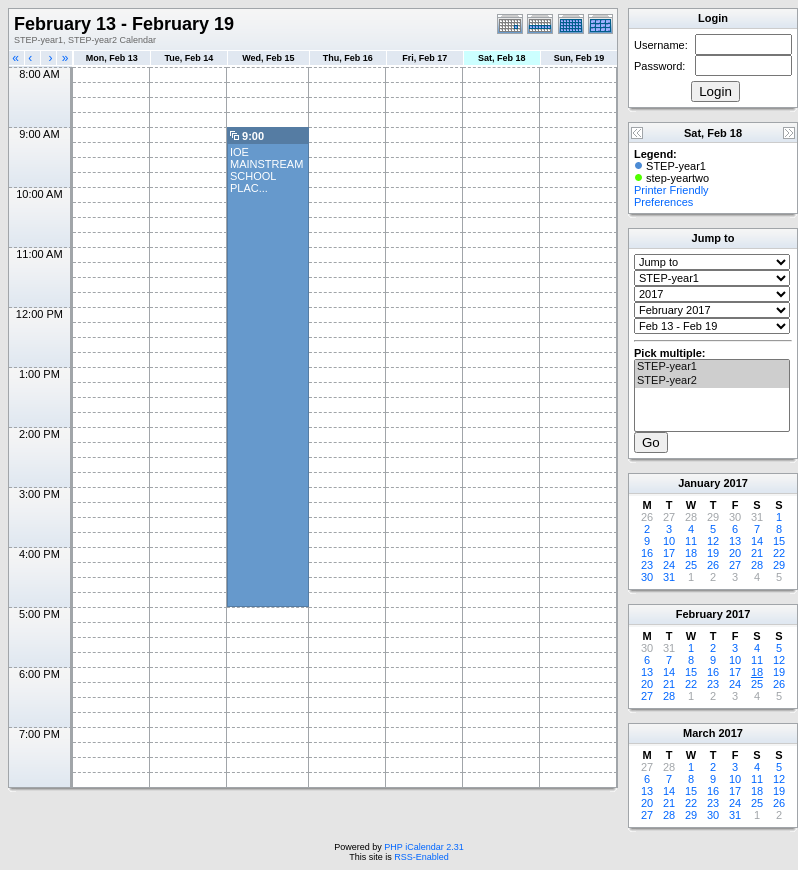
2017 (735, 483)
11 (691, 541)
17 (669, 553)
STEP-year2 (712, 381)
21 (757, 553)
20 (735, 553)
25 (691, 565)
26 (713, 565)
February (699, 614)
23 (647, 565)
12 (713, 541)
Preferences (663, 202)
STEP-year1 (712, 367)
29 (779, 565)
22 (779, 553)
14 (757, 541)
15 (779, 541)
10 (669, 541)
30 (647, 577)
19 (713, 553)
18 (691, 553)
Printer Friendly (671, 190)
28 (757, 565)
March (699, 733)
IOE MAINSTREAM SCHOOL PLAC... (266, 170)
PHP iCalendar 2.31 (423, 847)
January (699, 483)
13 (735, 541)
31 (669, 577)
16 (647, 553)
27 (735, 565)
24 (669, 565)
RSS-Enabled (421, 857)
